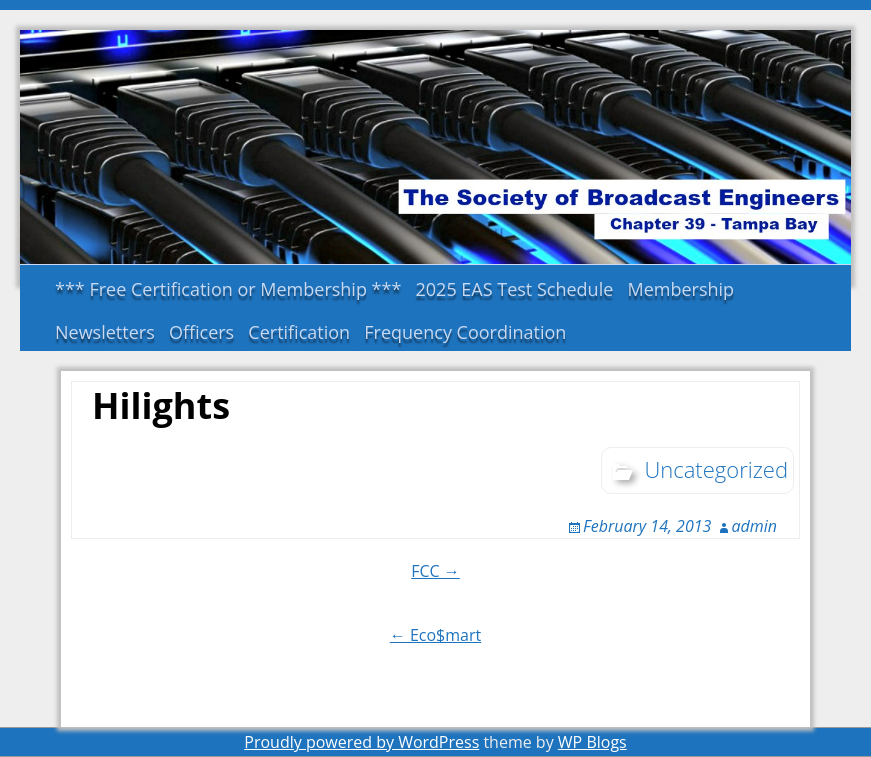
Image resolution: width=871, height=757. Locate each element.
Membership (680, 289)
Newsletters (105, 332)
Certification (299, 332)
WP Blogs (592, 742)
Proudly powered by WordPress (361, 742)
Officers (201, 332)
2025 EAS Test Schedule (515, 289)
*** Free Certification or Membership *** (228, 289)
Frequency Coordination (465, 332)
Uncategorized (716, 469)
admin (755, 526)
